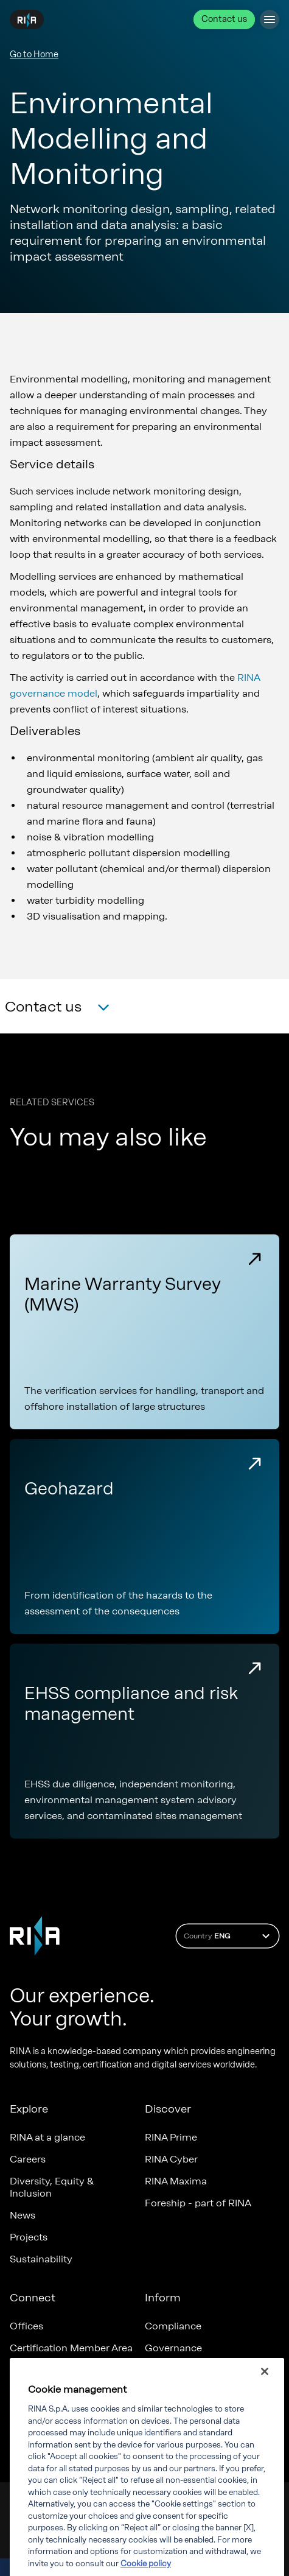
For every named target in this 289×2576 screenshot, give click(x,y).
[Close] (264, 2381)
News (22, 2215)
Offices (26, 2326)
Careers (28, 2159)
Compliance (173, 2326)
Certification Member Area (71, 2348)
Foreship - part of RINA (198, 2203)
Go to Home (34, 54)
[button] (57, 1008)
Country (228, 1936)
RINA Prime (171, 2137)
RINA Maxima (176, 2181)
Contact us (224, 19)
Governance (173, 2348)
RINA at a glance (47, 2137)
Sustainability (41, 2259)
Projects (28, 2237)
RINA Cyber (171, 2159)
